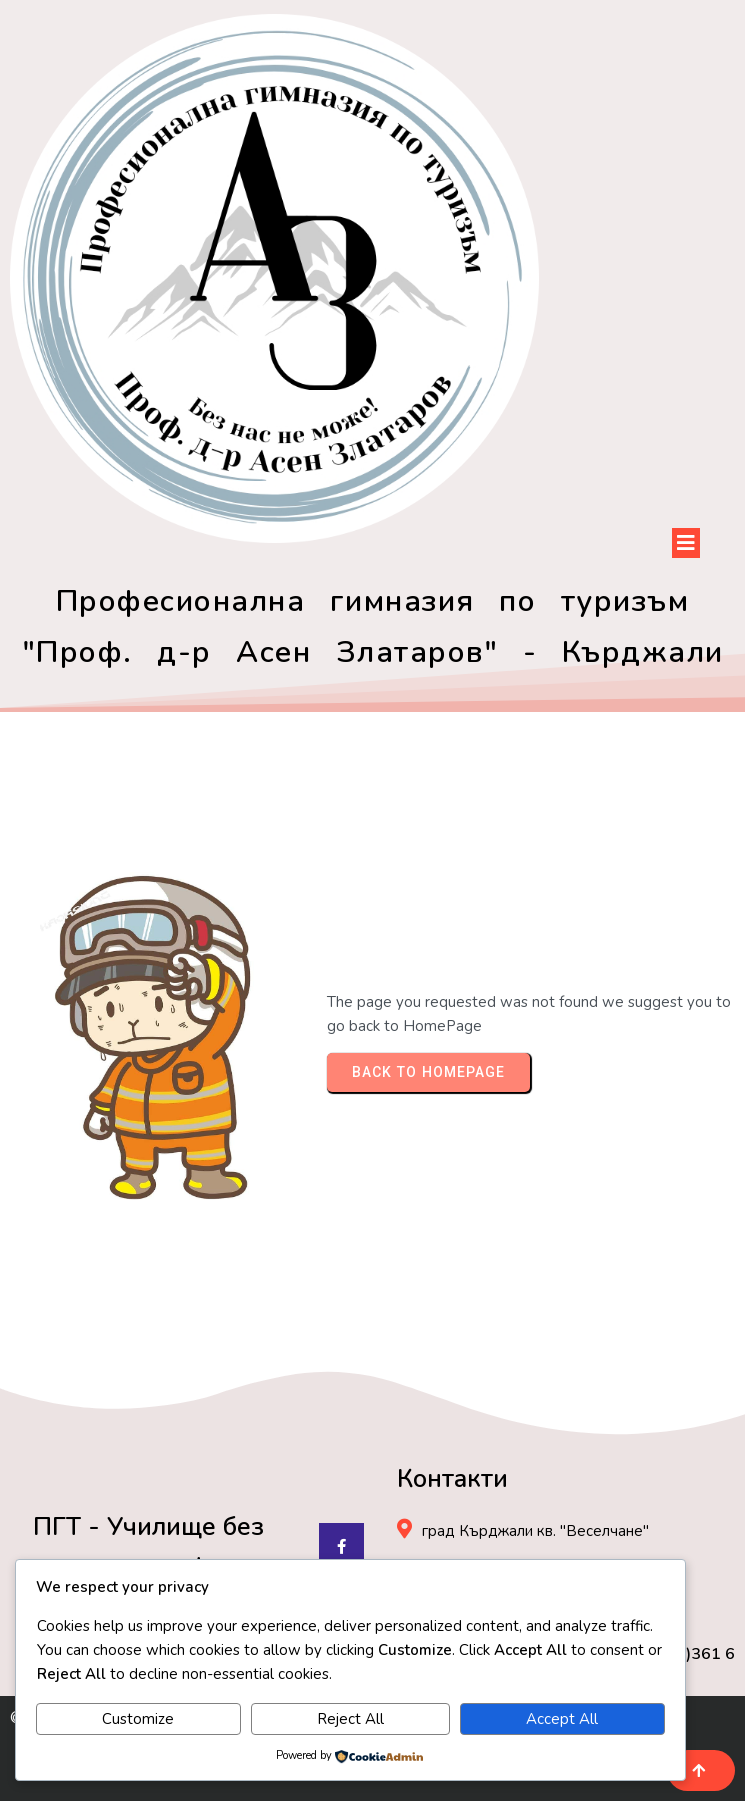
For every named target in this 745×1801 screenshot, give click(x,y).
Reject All (350, 1719)
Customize (138, 1719)
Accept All (562, 1719)
